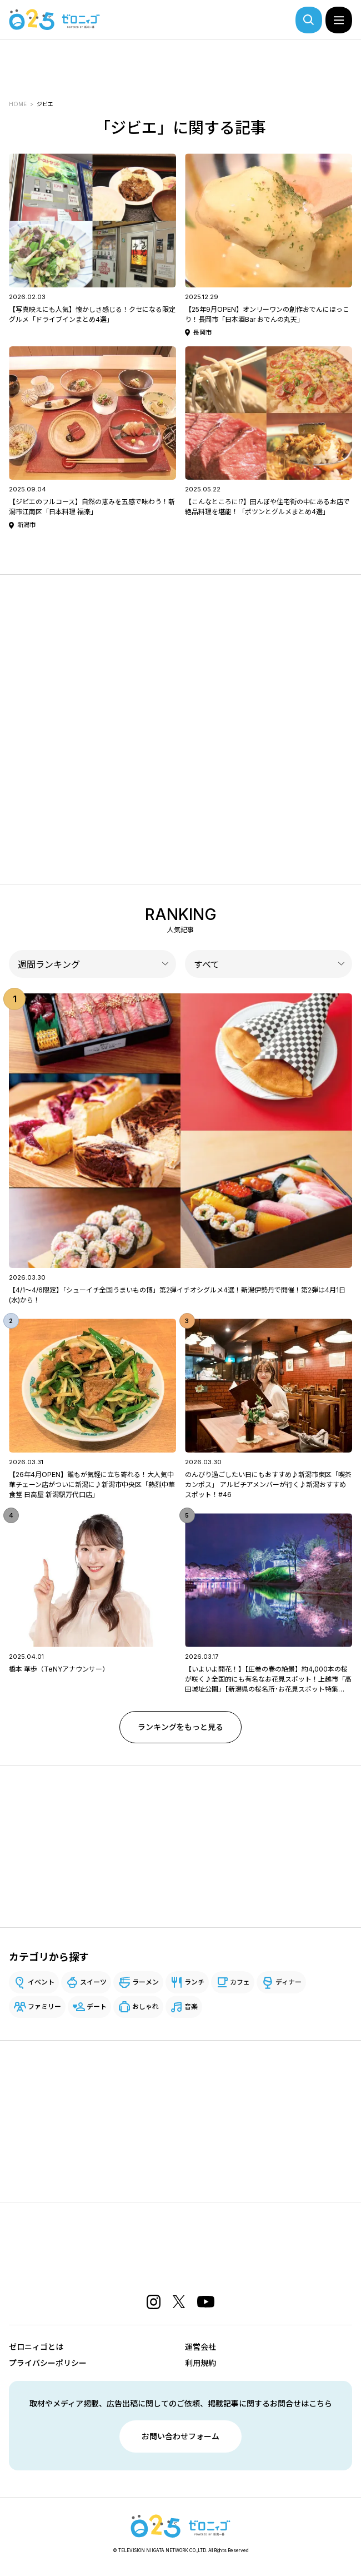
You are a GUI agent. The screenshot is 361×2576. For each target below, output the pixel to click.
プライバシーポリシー (48, 2363)
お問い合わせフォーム (180, 2436)
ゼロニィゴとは (36, 2346)
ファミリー (44, 2006)
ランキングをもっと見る (180, 1727)
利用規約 (200, 2363)
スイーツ (93, 1982)
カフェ (240, 1982)
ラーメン (145, 1982)
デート (97, 2006)
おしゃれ (145, 2006)
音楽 (191, 2006)
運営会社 (200, 2346)
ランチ (194, 1982)
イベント (41, 1982)
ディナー (288, 1982)
